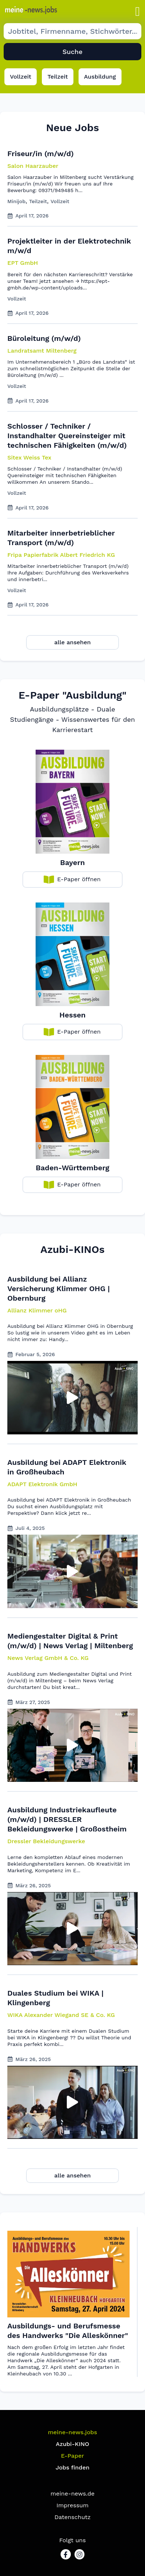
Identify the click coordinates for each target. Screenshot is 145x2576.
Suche (72, 51)
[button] (137, 11)
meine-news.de (73, 2493)
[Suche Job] (72, 31)
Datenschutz (72, 2517)
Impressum (72, 2505)
